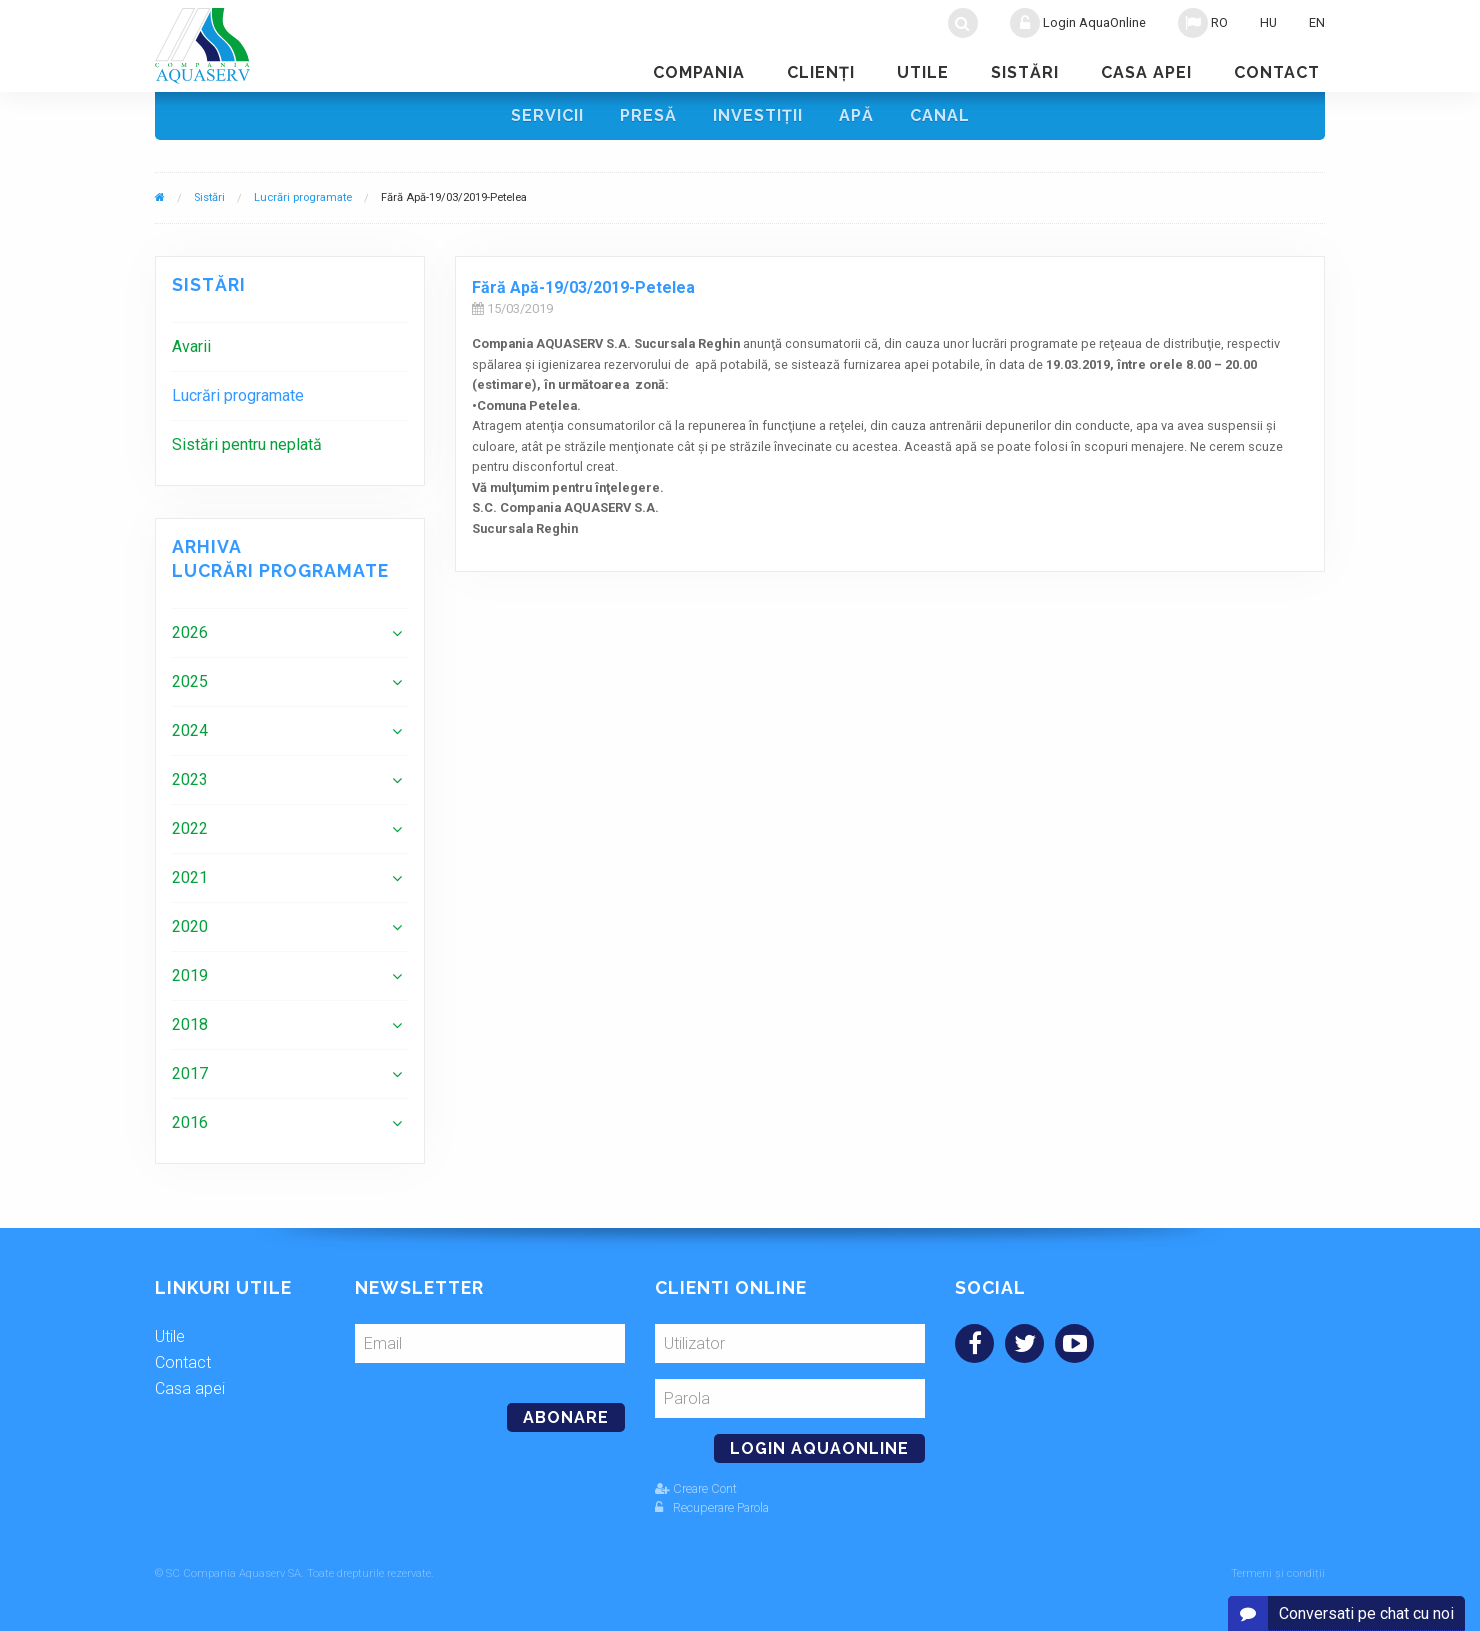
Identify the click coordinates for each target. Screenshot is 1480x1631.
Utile (923, 72)
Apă (856, 115)
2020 (190, 926)
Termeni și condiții (1278, 1573)
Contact (1277, 72)
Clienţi (821, 72)
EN (1317, 22)
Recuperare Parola (712, 1507)
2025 (190, 681)
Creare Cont (696, 1488)
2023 (190, 779)
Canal (940, 115)
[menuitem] (290, 346)
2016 (190, 1122)
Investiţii (758, 115)
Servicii (547, 115)
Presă (648, 115)
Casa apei (1146, 72)
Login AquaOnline (1078, 23)
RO (1203, 23)
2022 (190, 828)
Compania (699, 72)
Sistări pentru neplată (247, 444)
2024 (190, 730)
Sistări (1025, 72)
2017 (190, 1073)
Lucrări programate (303, 197)
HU (1268, 22)
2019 (190, 975)
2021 (190, 877)
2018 (190, 1024)
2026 (190, 632)
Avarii (191, 346)
